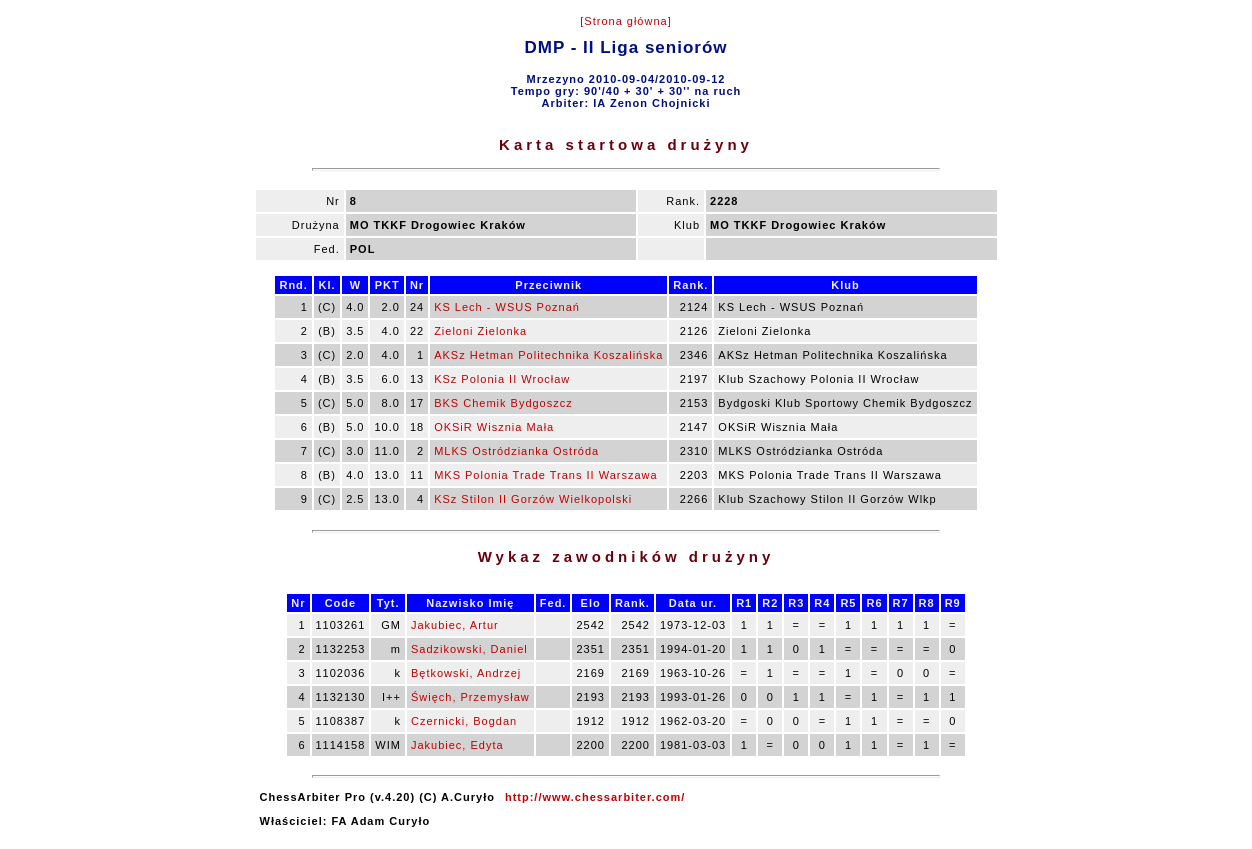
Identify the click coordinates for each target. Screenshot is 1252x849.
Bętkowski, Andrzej (466, 673)
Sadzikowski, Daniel (469, 649)
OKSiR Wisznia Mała (494, 427)
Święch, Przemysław (470, 697)
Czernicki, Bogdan (464, 721)
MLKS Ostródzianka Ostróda (516, 451)
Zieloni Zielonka (480, 331)
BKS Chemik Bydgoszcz (503, 403)
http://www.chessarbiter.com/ (595, 797)
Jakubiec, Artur (455, 625)
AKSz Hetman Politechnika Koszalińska (548, 355)
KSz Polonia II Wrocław (502, 379)
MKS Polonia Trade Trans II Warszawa (546, 475)
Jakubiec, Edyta (457, 745)
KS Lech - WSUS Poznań (507, 307)
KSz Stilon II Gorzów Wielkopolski (533, 499)
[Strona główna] (625, 21)
